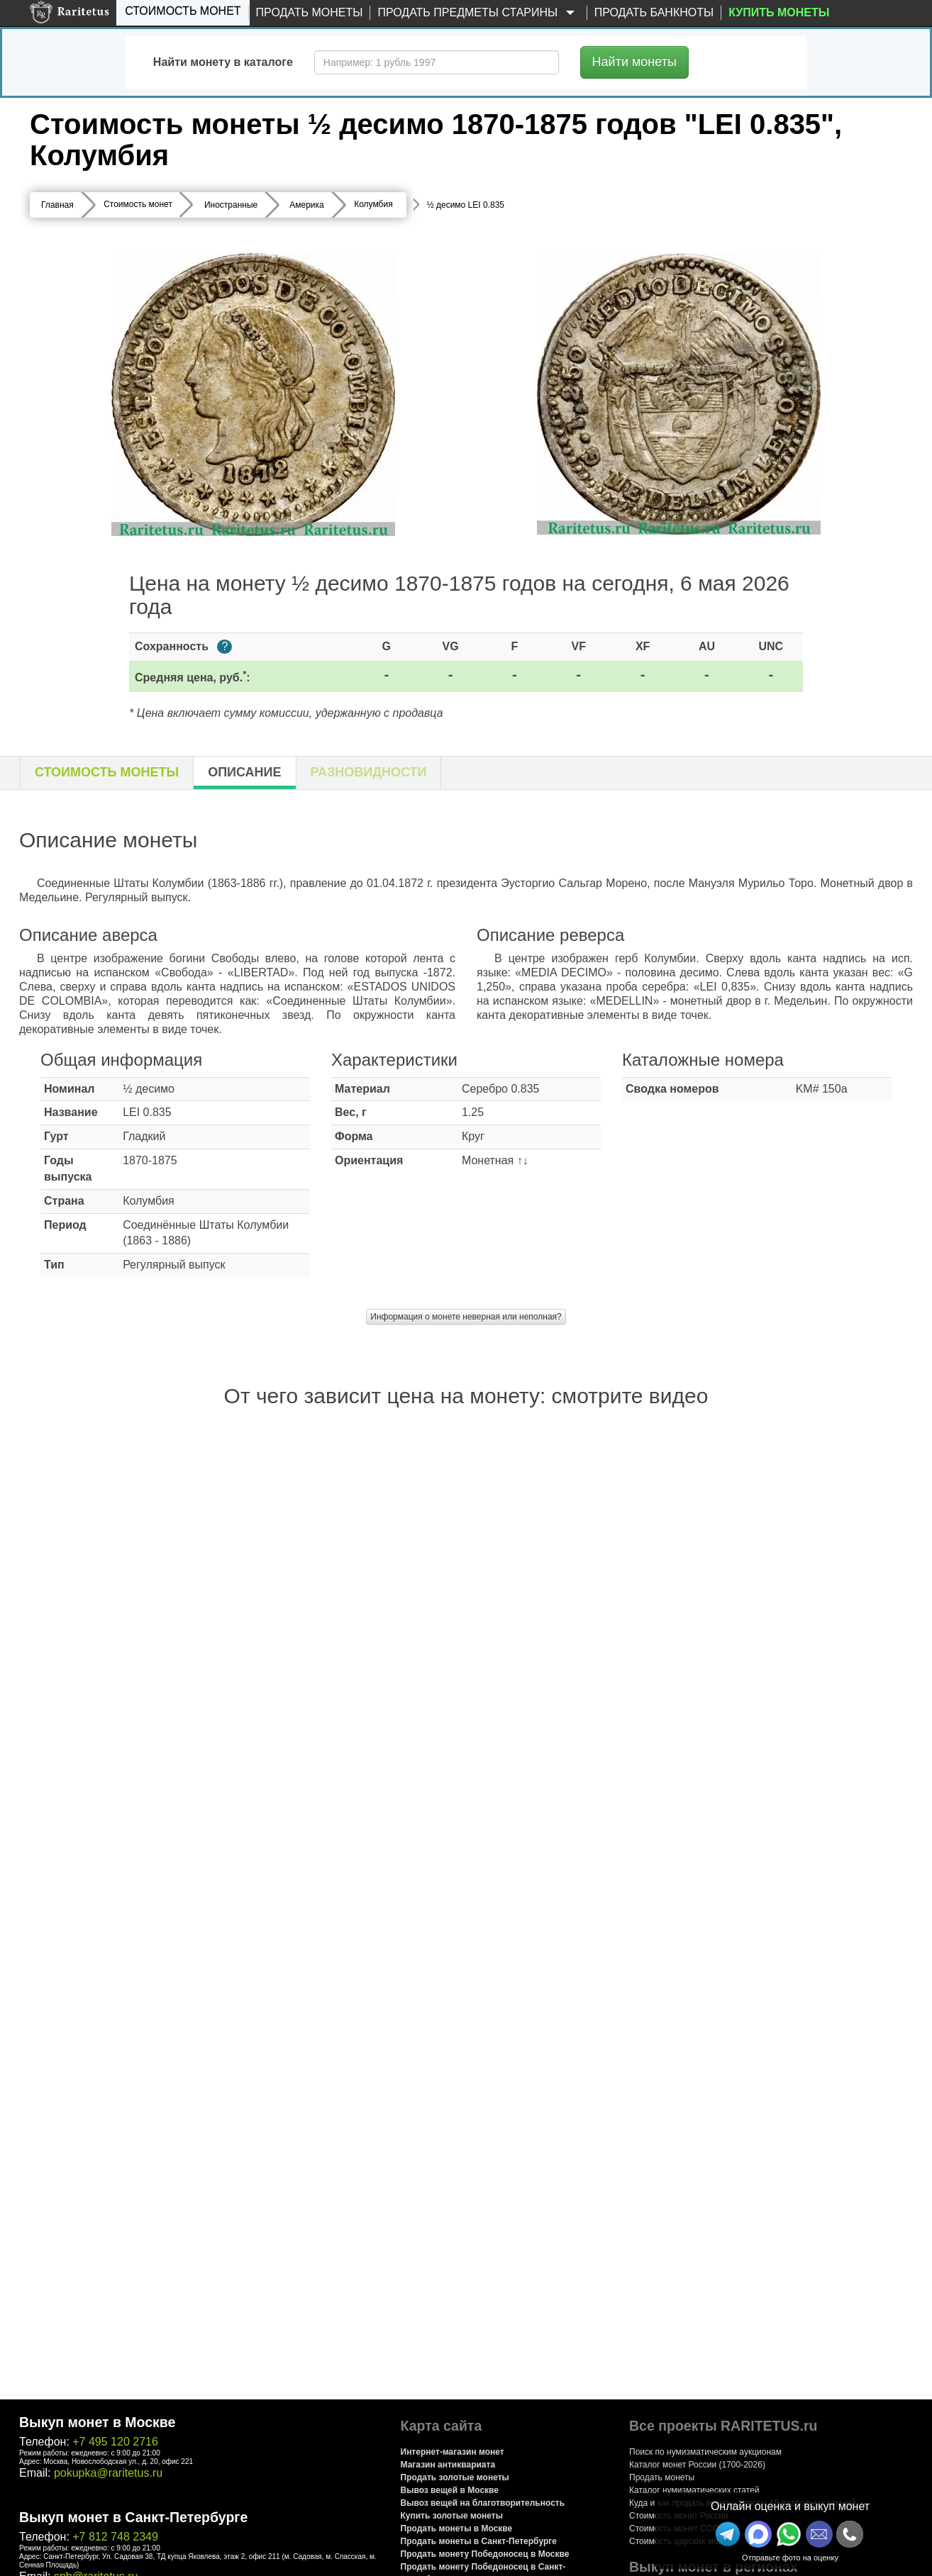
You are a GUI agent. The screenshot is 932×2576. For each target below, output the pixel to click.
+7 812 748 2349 (115, 2537)
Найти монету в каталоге (223, 62)
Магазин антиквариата (448, 2465)
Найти (634, 62)
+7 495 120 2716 (115, 2442)
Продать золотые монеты (455, 2477)
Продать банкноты (654, 12)
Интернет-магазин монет (452, 2452)
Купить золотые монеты (452, 2516)
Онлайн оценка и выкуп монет (790, 2506)
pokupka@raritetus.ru (108, 2473)
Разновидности (369, 772)
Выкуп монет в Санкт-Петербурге (133, 2517)
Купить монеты (778, 12)
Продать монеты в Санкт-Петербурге (479, 2541)
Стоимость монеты (107, 772)
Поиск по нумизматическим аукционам (705, 2452)
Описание (244, 772)
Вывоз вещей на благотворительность (483, 2503)
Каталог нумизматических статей (694, 2490)
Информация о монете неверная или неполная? (465, 1317)
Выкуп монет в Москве (97, 2422)
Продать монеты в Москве (457, 2528)
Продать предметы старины (478, 13)
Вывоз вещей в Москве (450, 2490)
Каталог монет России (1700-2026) (697, 2465)
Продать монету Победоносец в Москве (485, 2554)
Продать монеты (309, 12)
